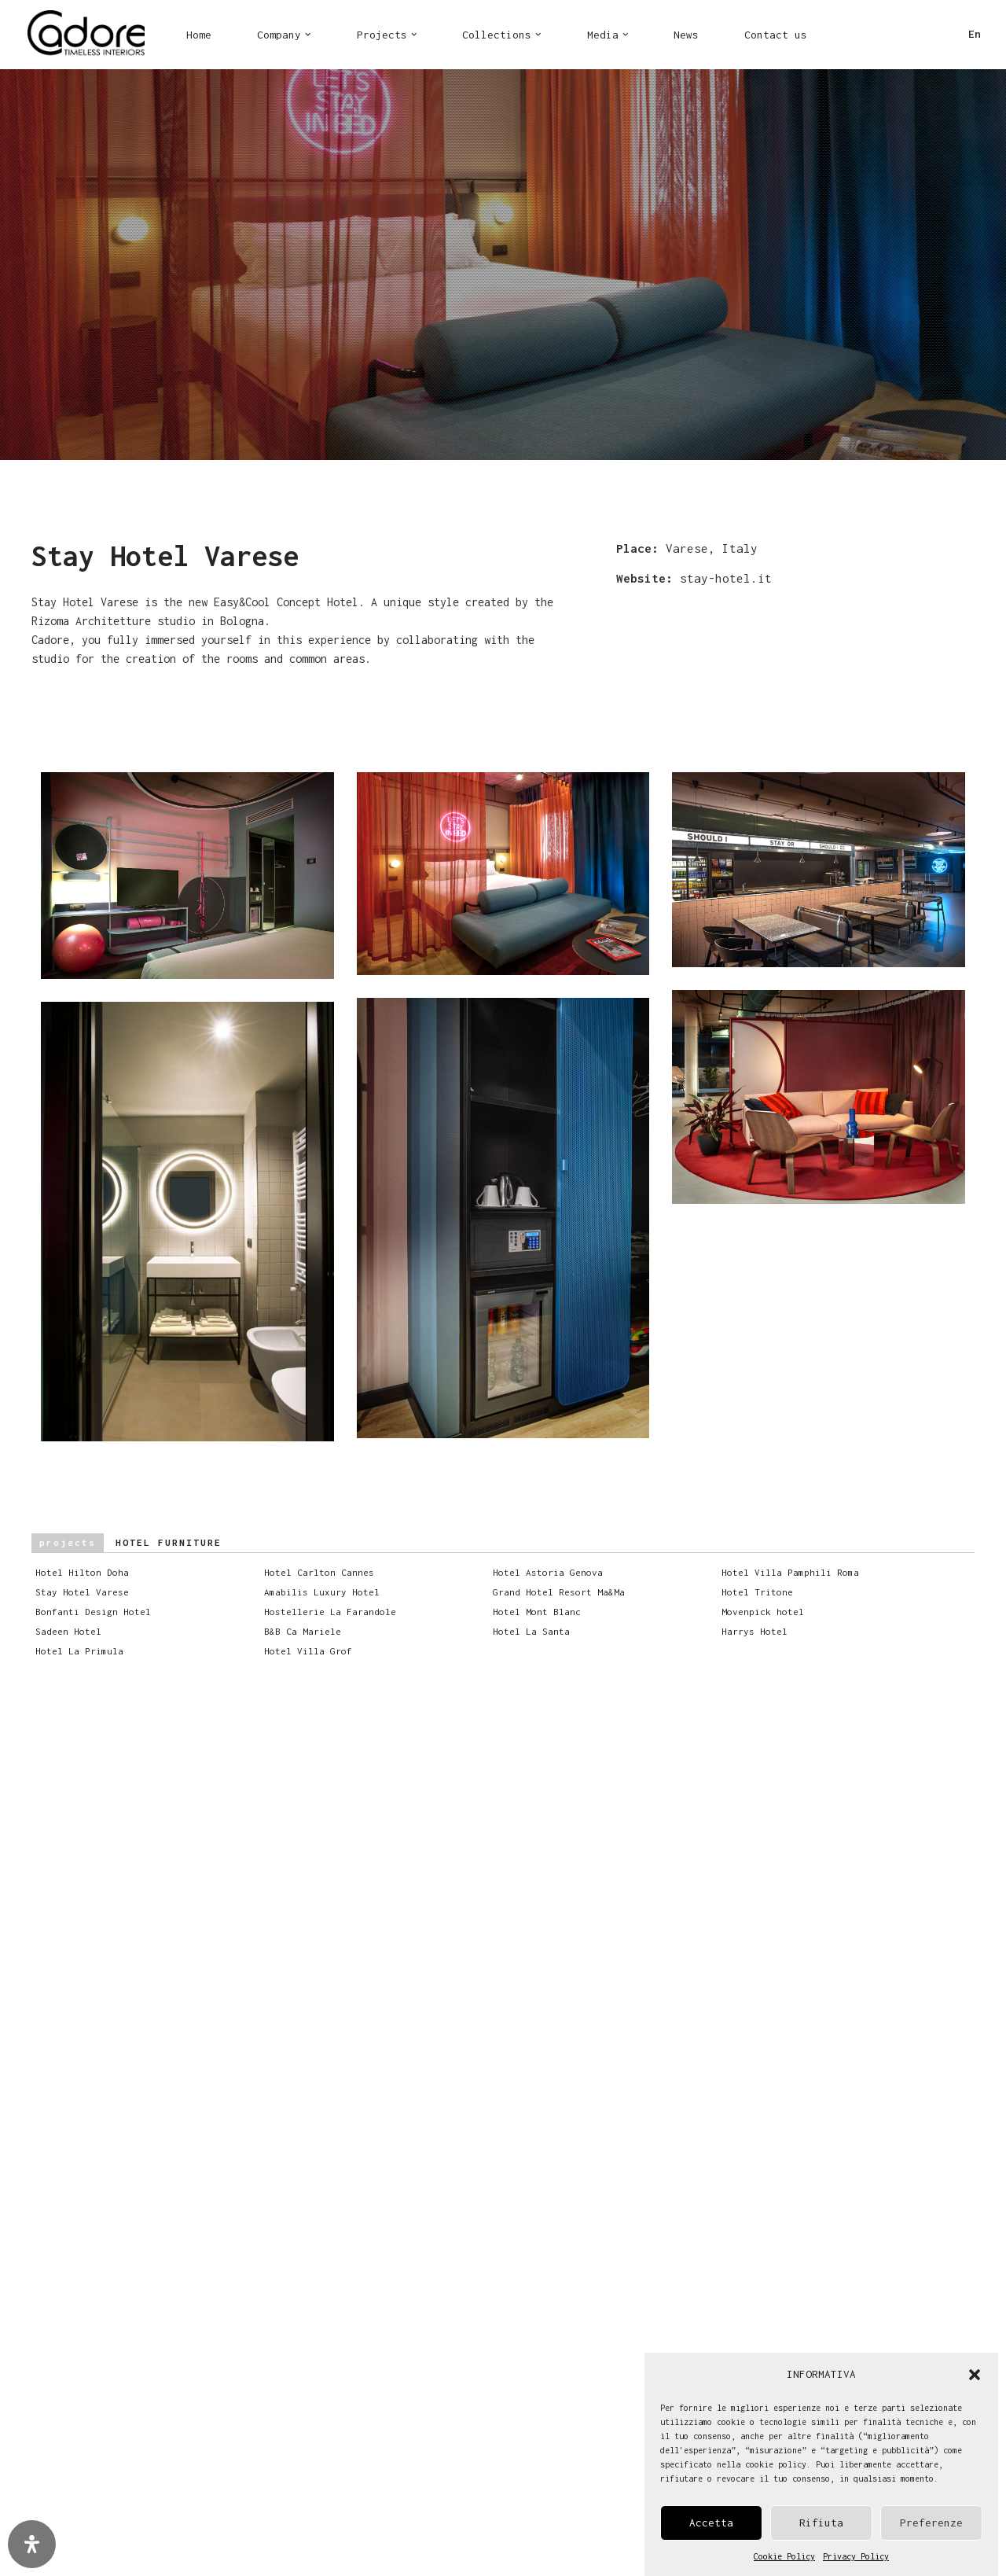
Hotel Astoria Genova (555, 1572)
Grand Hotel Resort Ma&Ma (566, 1592)
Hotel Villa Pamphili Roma (797, 1572)
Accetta (711, 2522)
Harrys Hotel (761, 1631)
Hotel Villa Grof (315, 1651)
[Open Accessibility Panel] (32, 2544)
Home (198, 34)
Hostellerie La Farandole (337, 1611)
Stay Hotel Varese (89, 1592)
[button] (974, 2375)
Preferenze (931, 2522)
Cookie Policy (784, 2556)
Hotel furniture (126, 1542)
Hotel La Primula (86, 1651)
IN (884, 39)
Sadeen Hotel (75, 1631)
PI (909, 39)
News (686, 34)
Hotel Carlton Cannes (326, 1572)
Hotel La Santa (538, 1631)
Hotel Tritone (764, 1592)
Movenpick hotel (769, 1611)
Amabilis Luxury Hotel (329, 1592)
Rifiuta (821, 2522)
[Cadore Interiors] (86, 34)
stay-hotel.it (726, 578)
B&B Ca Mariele (309, 1631)
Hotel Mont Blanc (544, 1611)
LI (935, 39)
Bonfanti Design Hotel (100, 1611)
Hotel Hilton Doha (89, 1572)
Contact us (775, 34)
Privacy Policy (856, 2556)
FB (858, 39)
